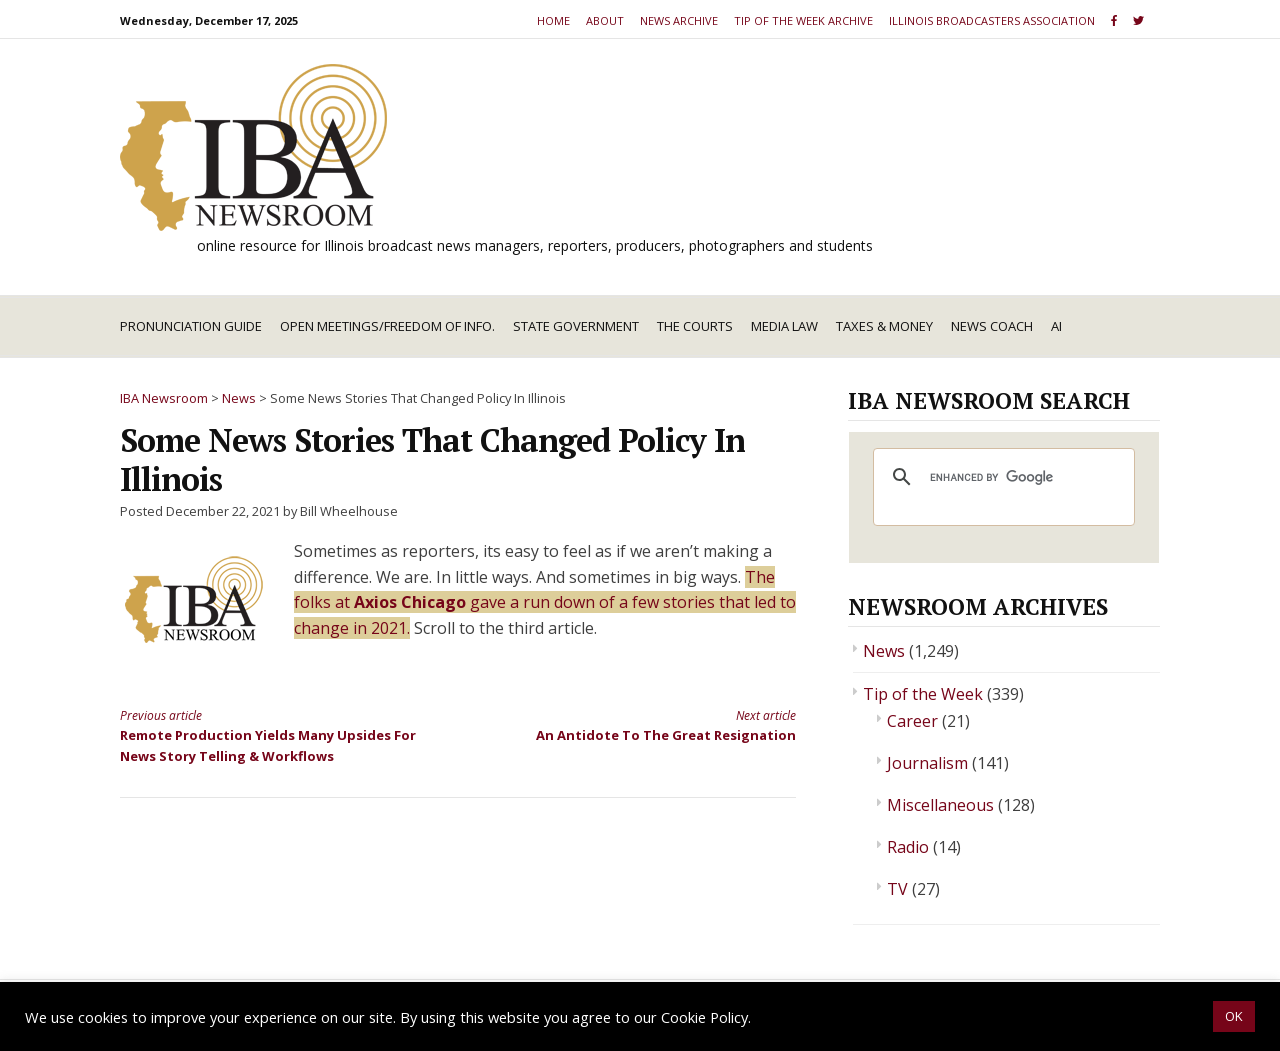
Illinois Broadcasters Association (992, 20)
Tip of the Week (923, 694)
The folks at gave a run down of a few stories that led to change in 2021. (545, 603)
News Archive (679, 20)
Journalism (927, 763)
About (605, 20)
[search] (1001, 477)
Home (553, 20)
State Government (576, 326)
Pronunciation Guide (191, 326)
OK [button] (1234, 1016)
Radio (908, 847)
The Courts (695, 326)
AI (1056, 326)
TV (897, 889)
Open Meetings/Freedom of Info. (387, 326)
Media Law (784, 326)
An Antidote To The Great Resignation (644, 725)
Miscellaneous (940, 805)
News (884, 651)
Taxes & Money (884, 326)
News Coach (992, 326)
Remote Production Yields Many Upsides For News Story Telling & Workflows (272, 735)
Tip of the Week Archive (803, 20)
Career (912, 721)
